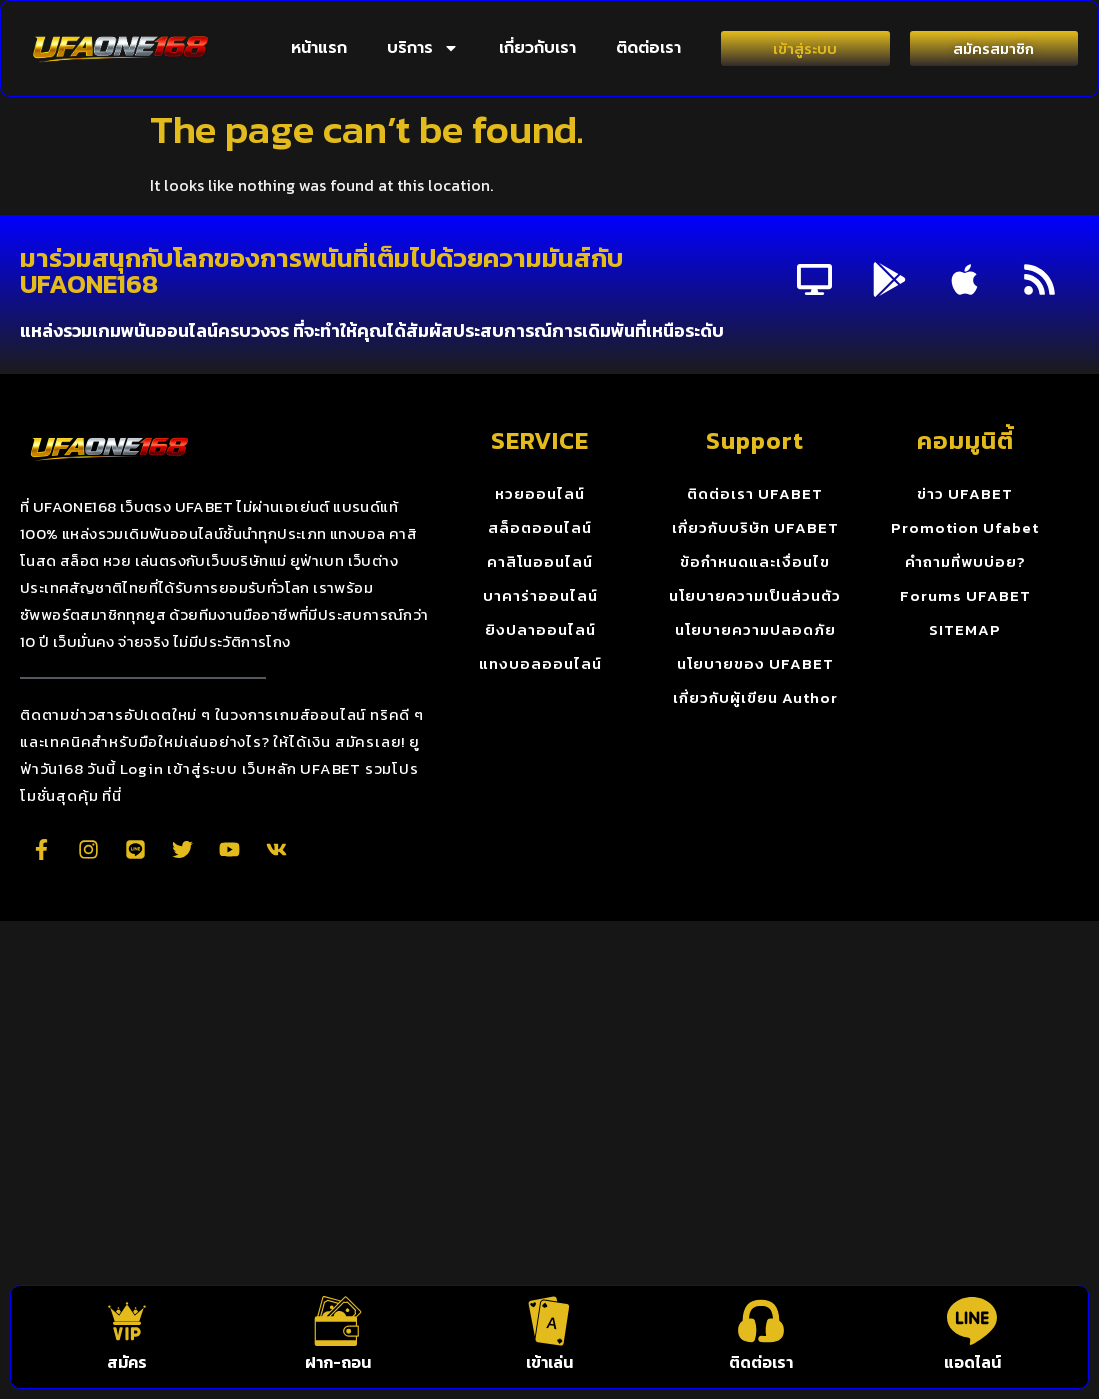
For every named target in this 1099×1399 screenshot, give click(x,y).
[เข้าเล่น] (549, 1321)
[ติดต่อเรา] (761, 1321)
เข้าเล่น (549, 1362)
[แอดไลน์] (972, 1321)
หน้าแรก (319, 48)
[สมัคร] (127, 1321)
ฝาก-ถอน (338, 1362)
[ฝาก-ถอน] (338, 1321)
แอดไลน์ (972, 1362)
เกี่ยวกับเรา (537, 48)
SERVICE (540, 440)
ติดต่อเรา (648, 48)
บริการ (423, 48)
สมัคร (127, 1362)
